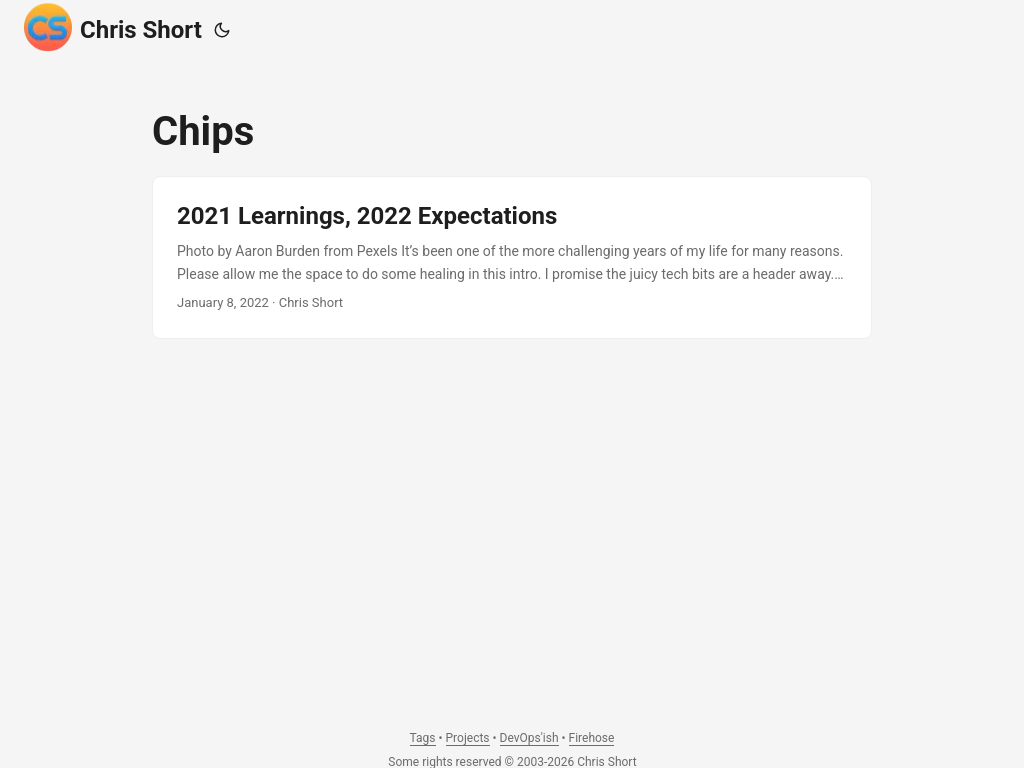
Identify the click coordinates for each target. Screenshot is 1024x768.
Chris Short (113, 27)
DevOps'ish (529, 738)
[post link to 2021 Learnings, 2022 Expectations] (512, 257)
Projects (468, 738)
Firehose (592, 738)
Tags (423, 738)
